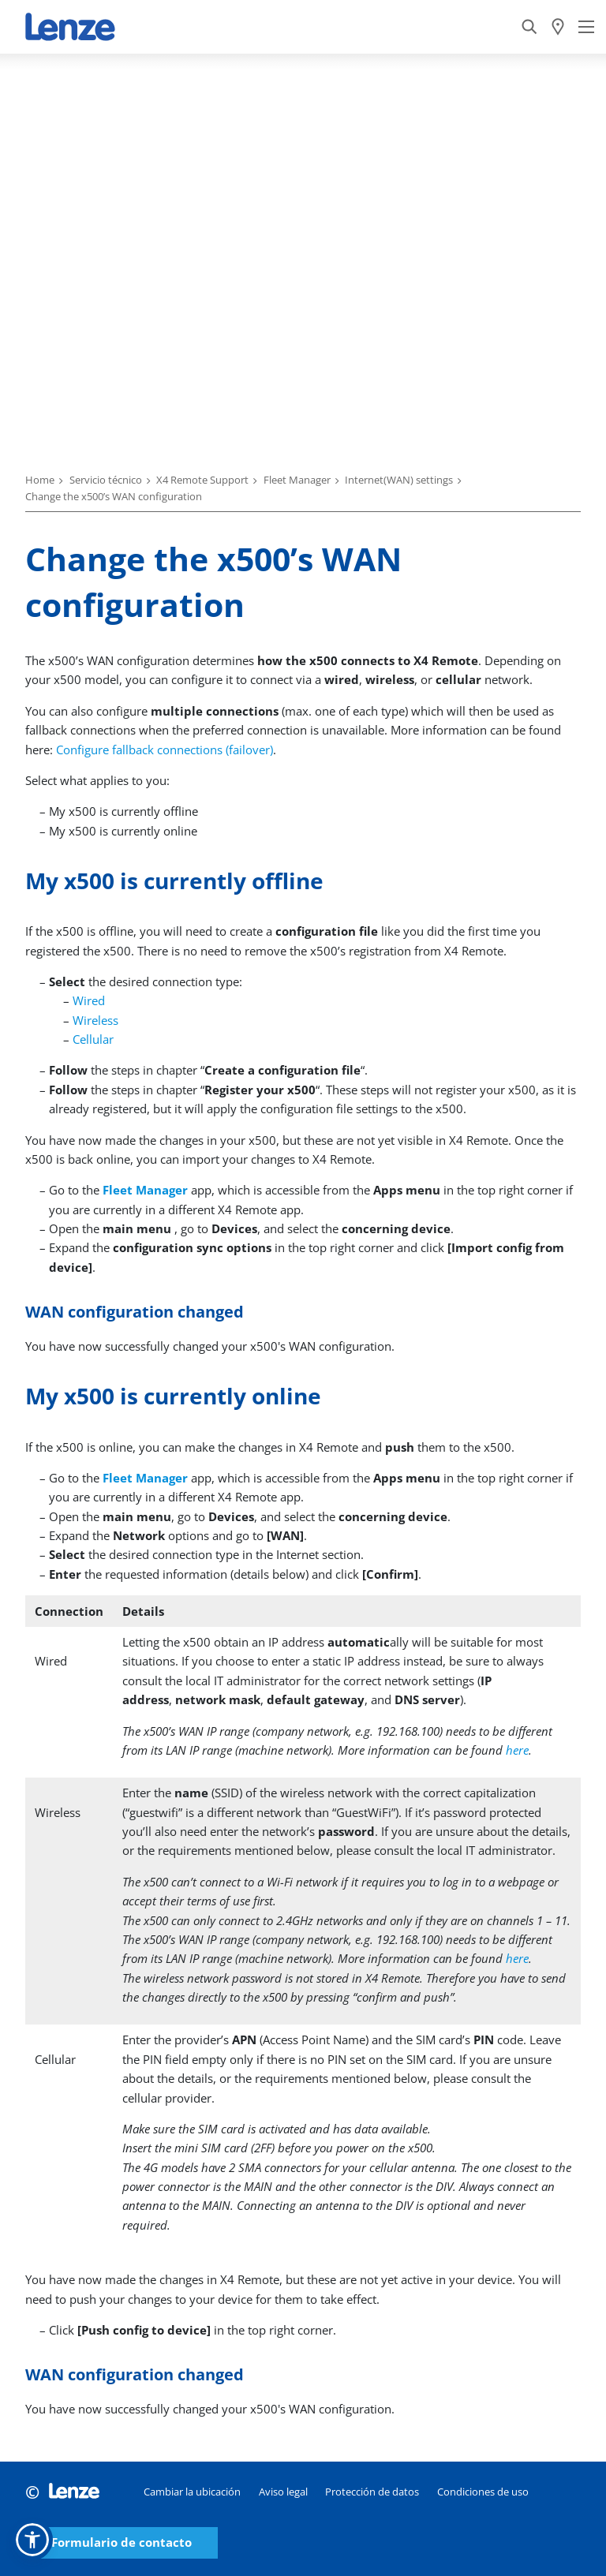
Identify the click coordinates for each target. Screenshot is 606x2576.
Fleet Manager (297, 480)
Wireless (95, 1020)
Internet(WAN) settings (399, 480)
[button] (32, 2539)
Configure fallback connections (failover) (164, 749)
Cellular (93, 1039)
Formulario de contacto (121, 2542)
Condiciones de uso (483, 2491)
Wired (89, 1000)
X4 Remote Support (202, 480)
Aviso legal (283, 2491)
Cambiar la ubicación (192, 2491)
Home (39, 480)
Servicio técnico (105, 480)
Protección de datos (372, 2491)
